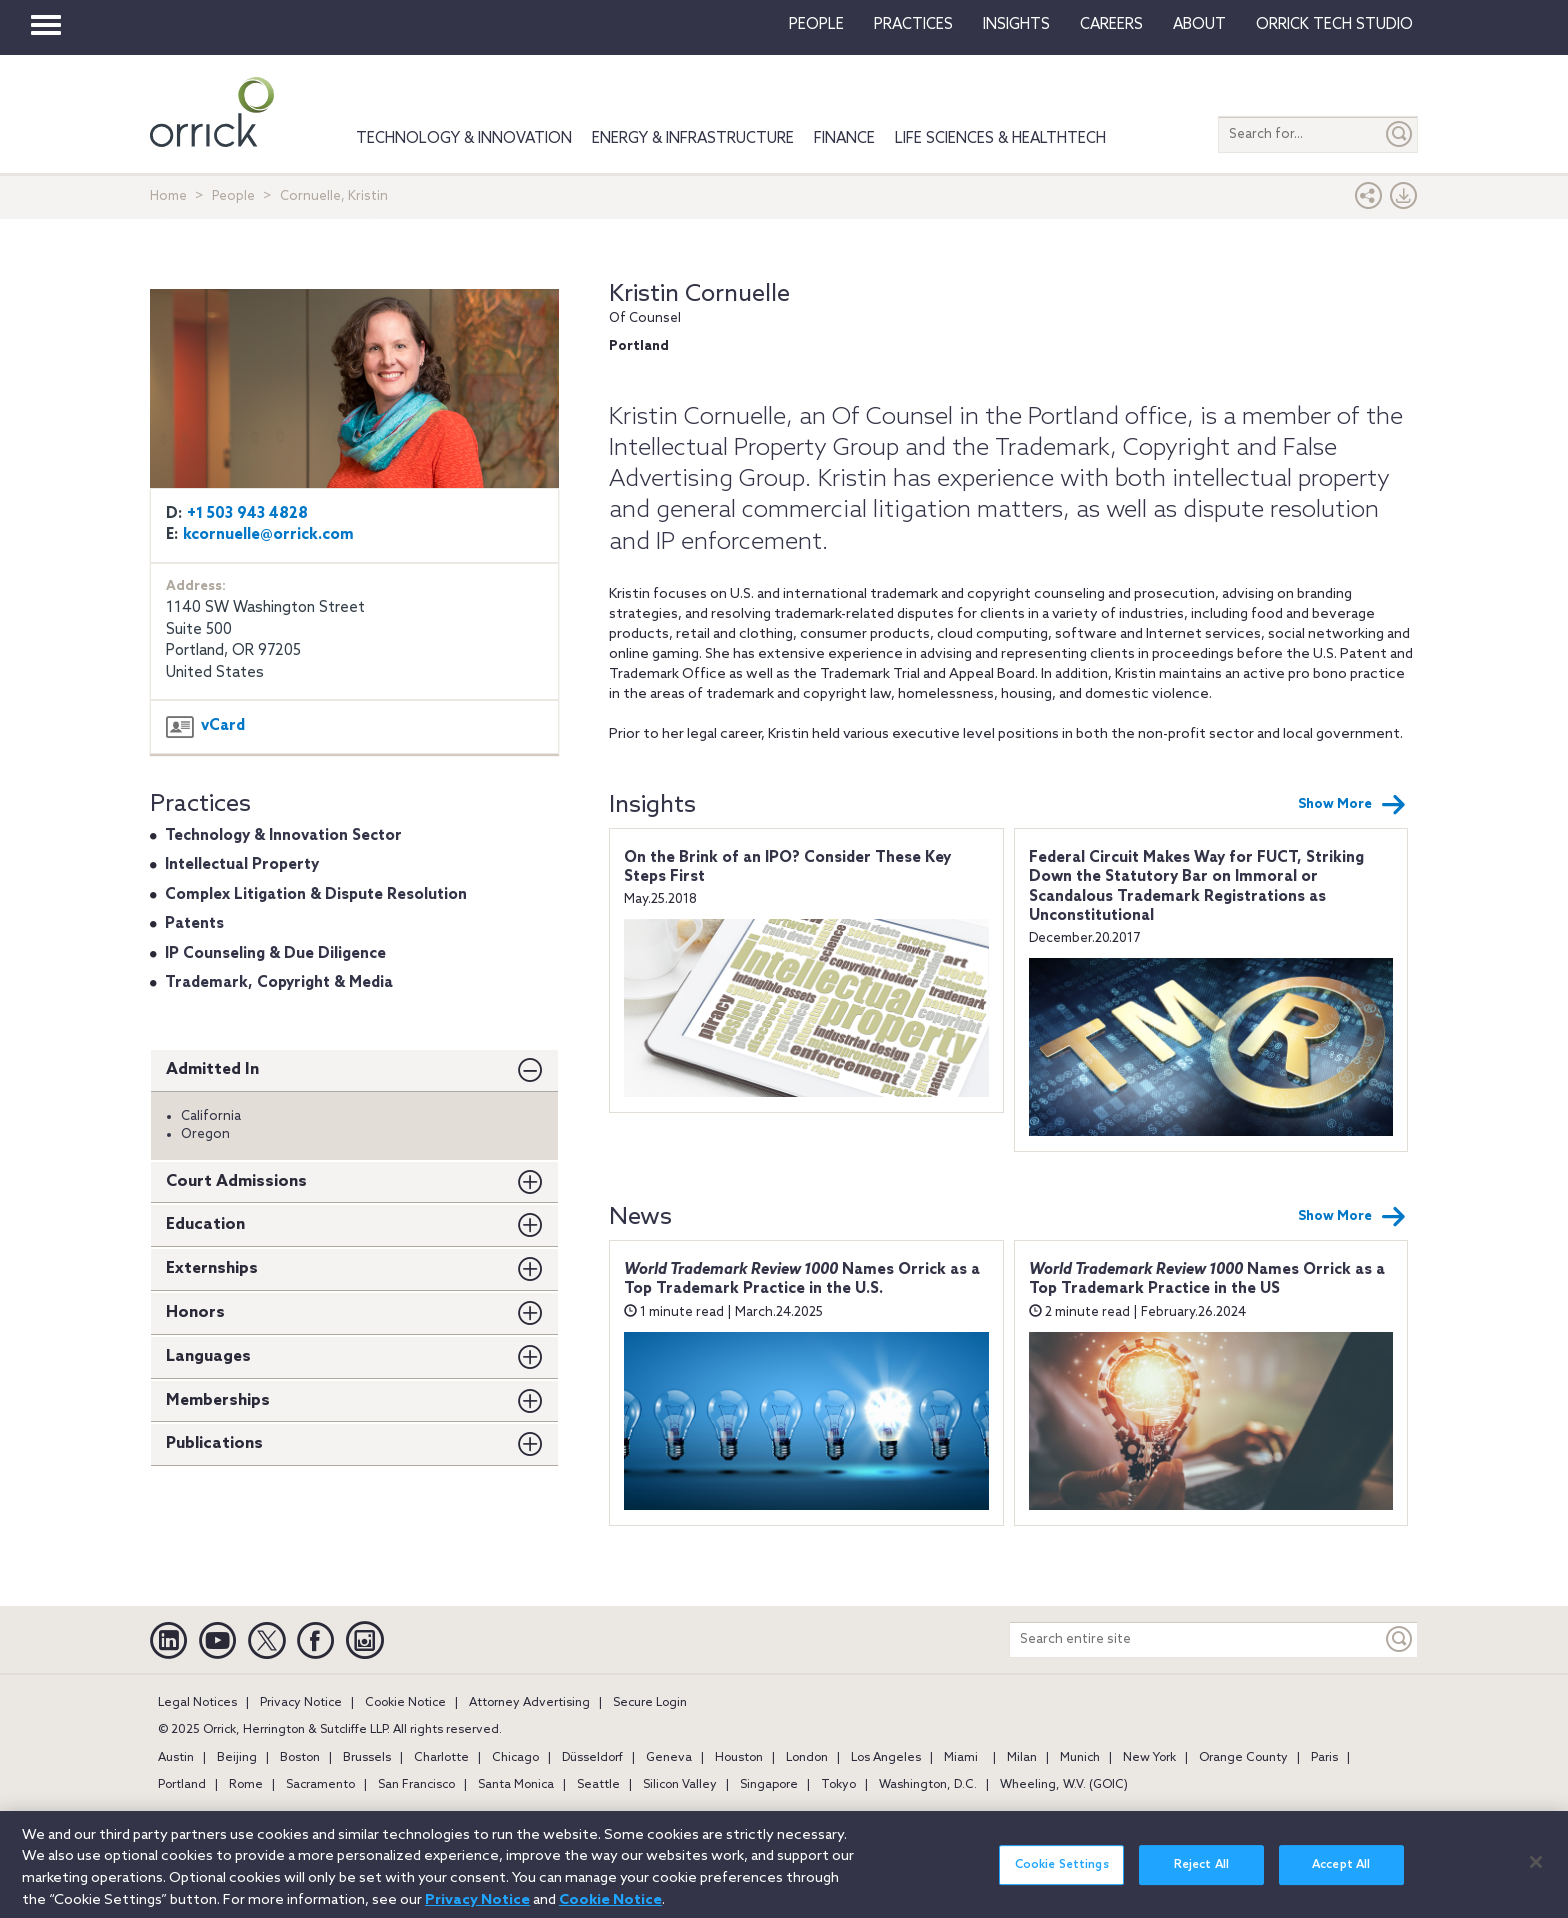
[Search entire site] (1196, 1639)
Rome (246, 1785)
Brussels (367, 1758)
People (816, 25)
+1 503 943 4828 (247, 514)
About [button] (1199, 25)
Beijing (237, 1758)
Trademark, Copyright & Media (279, 983)
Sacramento (320, 1785)
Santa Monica (516, 1785)
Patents (194, 924)
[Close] (1536, 1874)
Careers (1111, 25)
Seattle (598, 1785)
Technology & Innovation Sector (283, 836)
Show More (1352, 805)
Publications (214, 1443)
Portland (182, 1785)
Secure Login (650, 1703)
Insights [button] (1016, 25)
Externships (212, 1268)
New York (1149, 1758)
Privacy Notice (301, 1703)
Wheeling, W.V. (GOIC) (1064, 1785)
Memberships (218, 1400)
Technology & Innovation (464, 139)
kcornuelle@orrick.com (268, 535)
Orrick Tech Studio (1334, 25)
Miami (961, 1758)
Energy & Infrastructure (693, 139)
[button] (1369, 200)
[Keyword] (1400, 1639)
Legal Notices (197, 1703)
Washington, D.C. (928, 1785)
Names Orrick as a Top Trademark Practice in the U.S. (802, 1280)
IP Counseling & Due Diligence (275, 954)
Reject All (1201, 1877)
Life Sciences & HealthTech (1000, 139)
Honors (195, 1312)
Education (205, 1224)
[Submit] (1400, 134)
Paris (1324, 1758)
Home (168, 196)
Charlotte (441, 1758)
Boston (300, 1758)
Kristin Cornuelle (699, 294)
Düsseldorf (592, 1758)
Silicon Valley (680, 1785)
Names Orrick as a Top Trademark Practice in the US (1207, 1280)
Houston (739, 1758)
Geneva (669, 1758)
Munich (1080, 1758)
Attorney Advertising (529, 1703)
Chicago (515, 1758)
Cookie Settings (1062, 1877)
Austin (176, 1758)
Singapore (769, 1785)
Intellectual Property (242, 865)
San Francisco (416, 1785)
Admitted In (212, 1069)
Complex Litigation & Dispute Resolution (316, 895)
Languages (208, 1356)
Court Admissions (236, 1181)
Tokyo (838, 1785)
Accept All (1341, 1877)
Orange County (1243, 1758)
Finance (844, 139)
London (807, 1758)
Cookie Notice (405, 1703)
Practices (913, 25)
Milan (1022, 1758)
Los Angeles (886, 1758)
